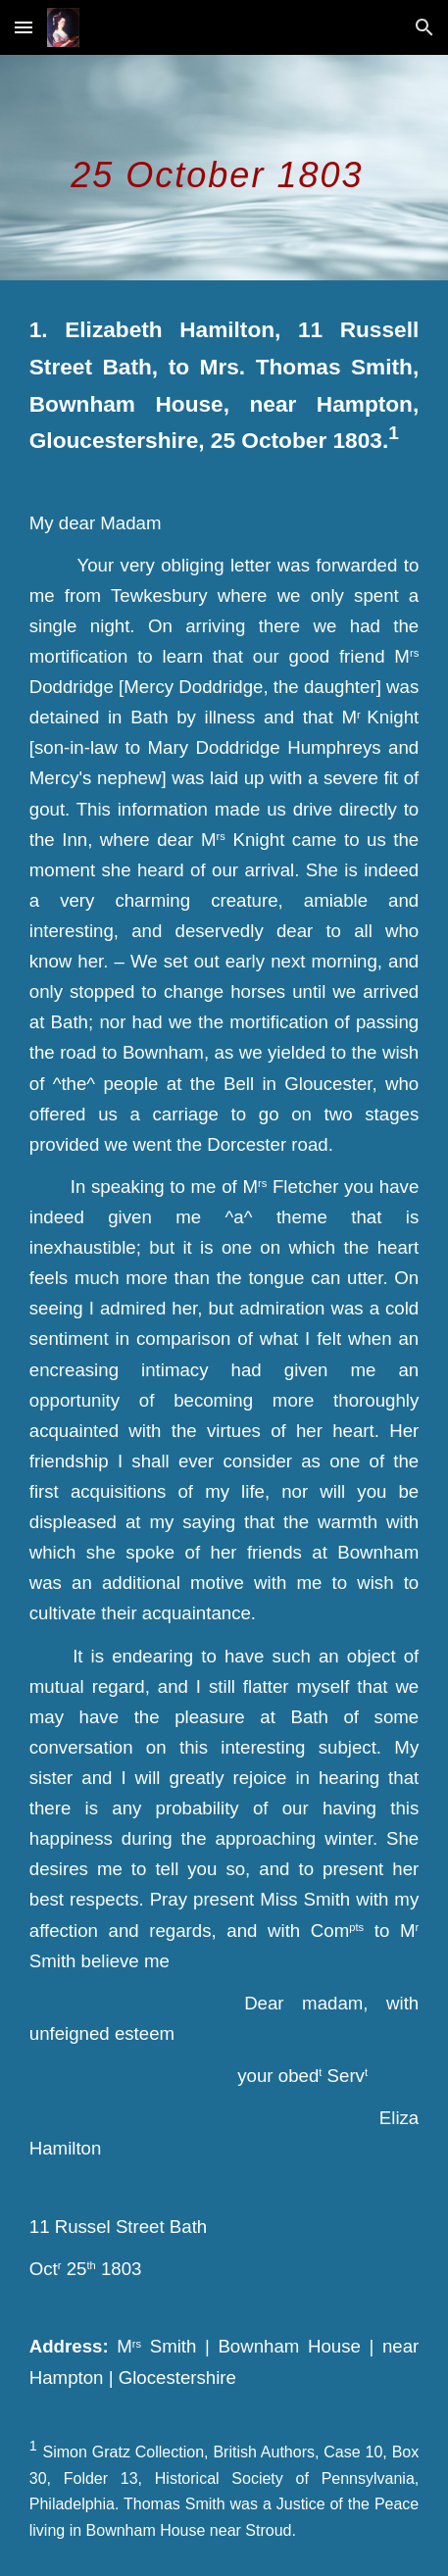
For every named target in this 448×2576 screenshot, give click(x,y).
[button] (23, 27)
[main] (224, 167)
